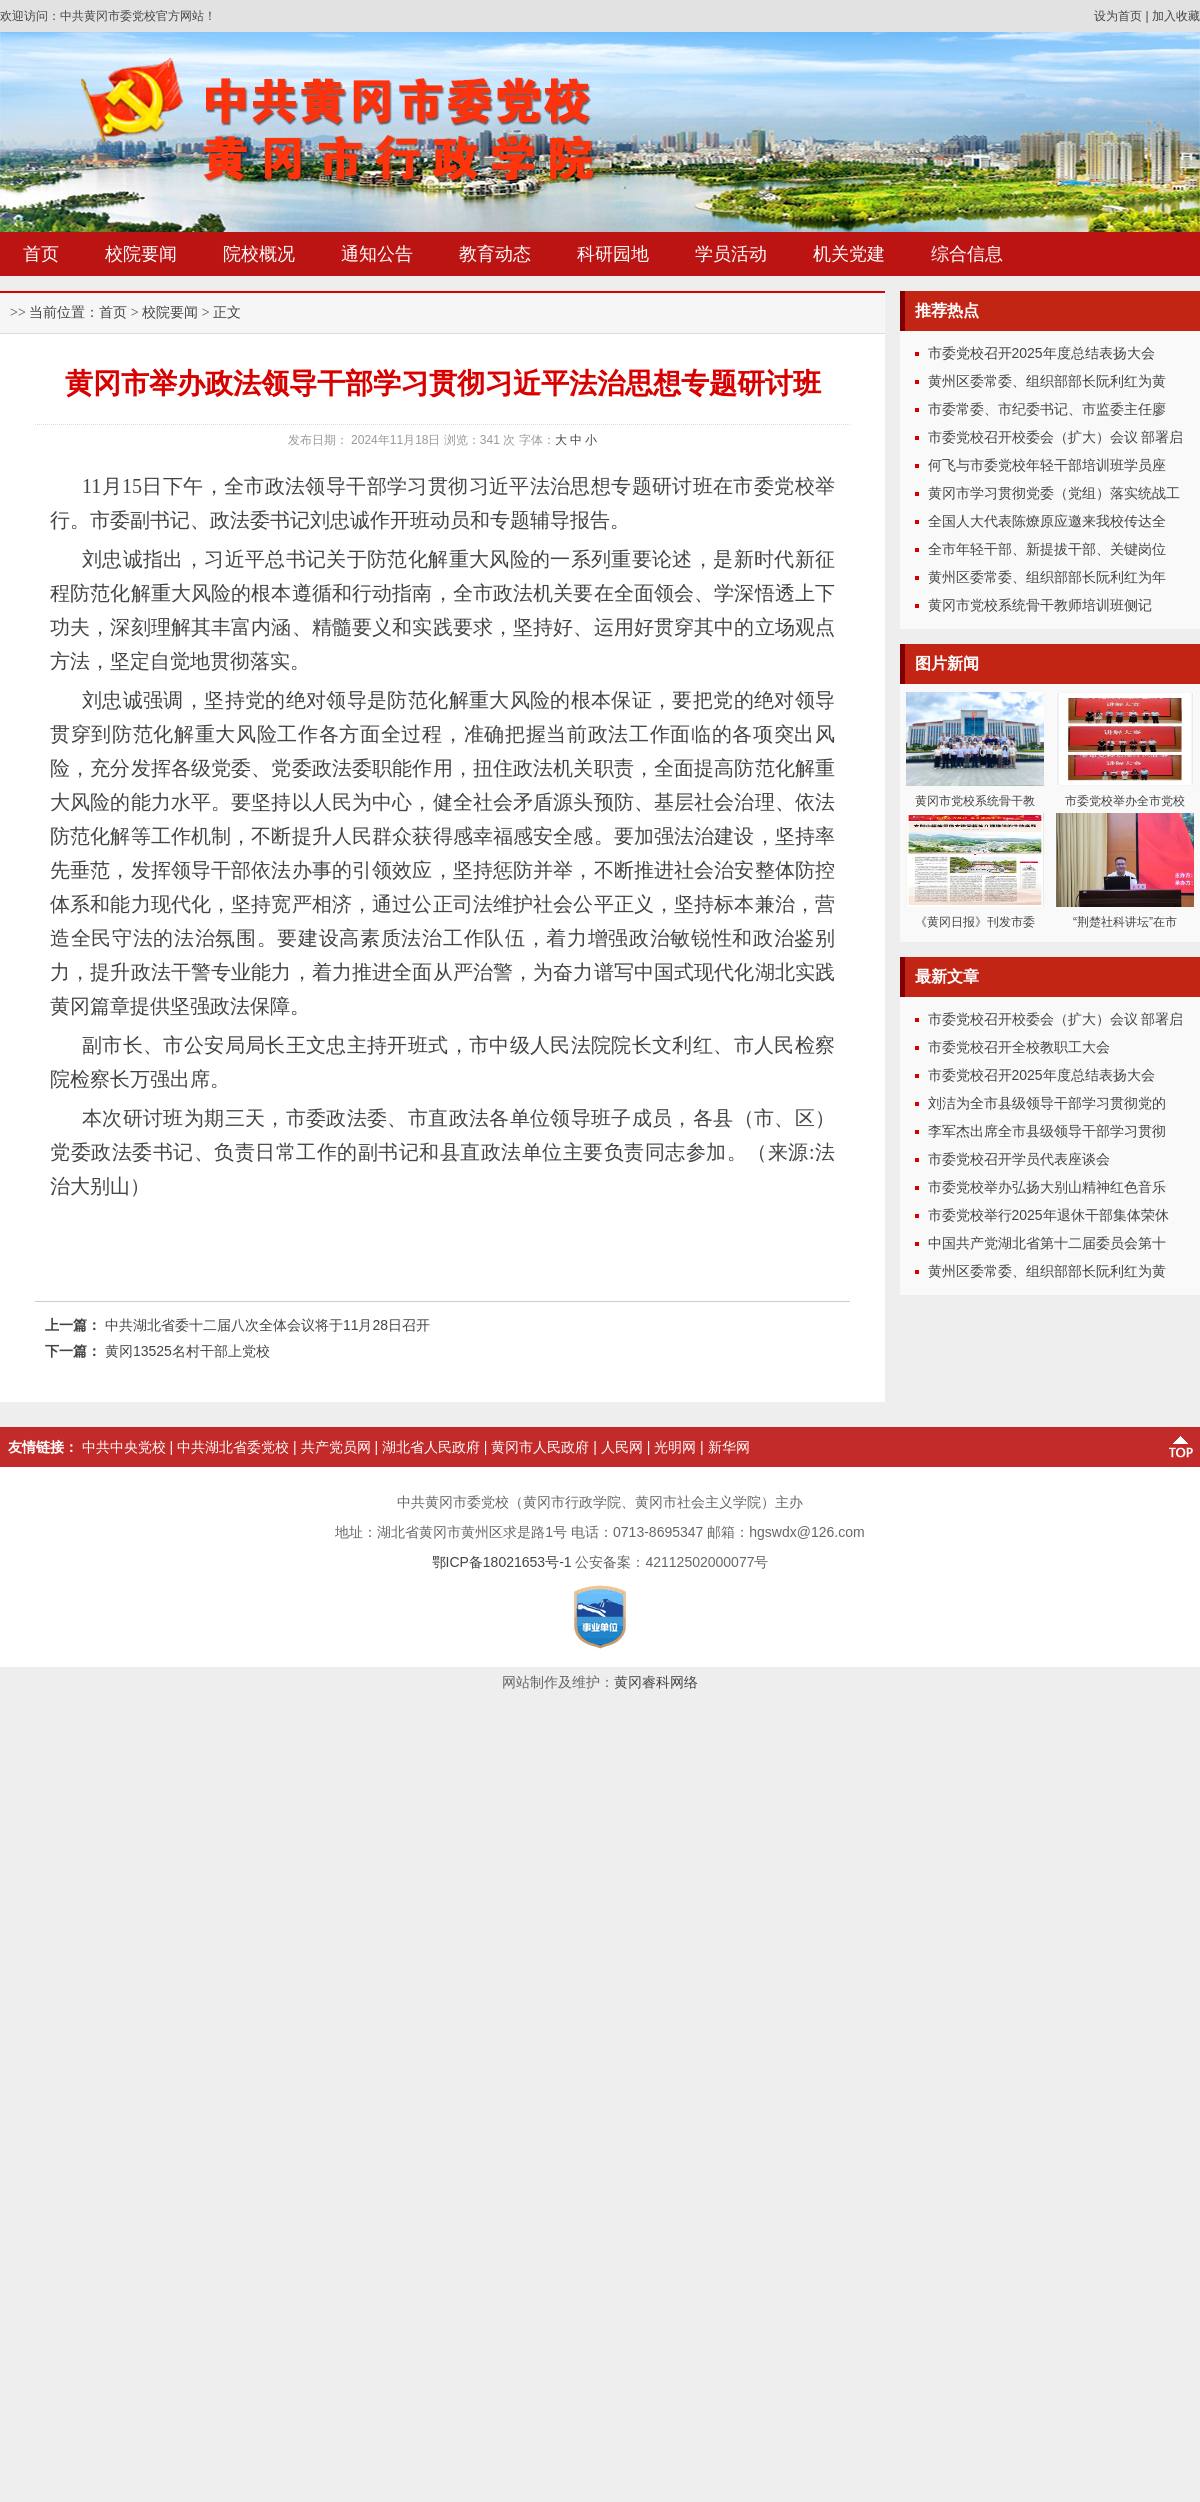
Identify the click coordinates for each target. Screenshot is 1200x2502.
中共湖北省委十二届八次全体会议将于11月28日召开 (267, 1325)
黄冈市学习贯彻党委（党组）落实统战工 (1054, 493)
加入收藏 (1176, 16)
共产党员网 (336, 1447)
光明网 (675, 1447)
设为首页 (1118, 16)
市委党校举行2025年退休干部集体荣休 (1048, 1215)
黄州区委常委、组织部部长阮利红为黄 (1047, 381)
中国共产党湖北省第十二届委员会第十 (1047, 1243)
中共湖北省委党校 (233, 1447)
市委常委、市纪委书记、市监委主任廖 (1047, 409)
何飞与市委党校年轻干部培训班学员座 (1047, 465)
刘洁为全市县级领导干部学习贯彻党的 (1047, 1103)
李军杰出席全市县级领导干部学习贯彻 (1047, 1131)
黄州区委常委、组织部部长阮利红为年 (1047, 577)
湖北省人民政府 (431, 1447)
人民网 (622, 1447)
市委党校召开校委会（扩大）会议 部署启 (1056, 437)
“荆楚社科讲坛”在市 (1125, 922)
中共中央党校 (124, 1447)
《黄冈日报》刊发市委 (975, 922)
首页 (113, 312)
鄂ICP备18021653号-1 (502, 1562)
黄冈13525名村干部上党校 (187, 1351)
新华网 (729, 1447)
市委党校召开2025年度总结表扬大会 (1041, 353)
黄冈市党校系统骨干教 (975, 801)
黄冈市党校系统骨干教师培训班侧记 (1040, 605)
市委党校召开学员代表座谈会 (1019, 1159)
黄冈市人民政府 (540, 1447)
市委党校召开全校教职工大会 (1019, 1047)
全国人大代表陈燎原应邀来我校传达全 (1047, 521)
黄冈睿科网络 (656, 1682)
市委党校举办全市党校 (1125, 801)
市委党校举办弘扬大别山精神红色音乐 (1047, 1187)
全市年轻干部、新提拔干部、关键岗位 (1047, 549)
